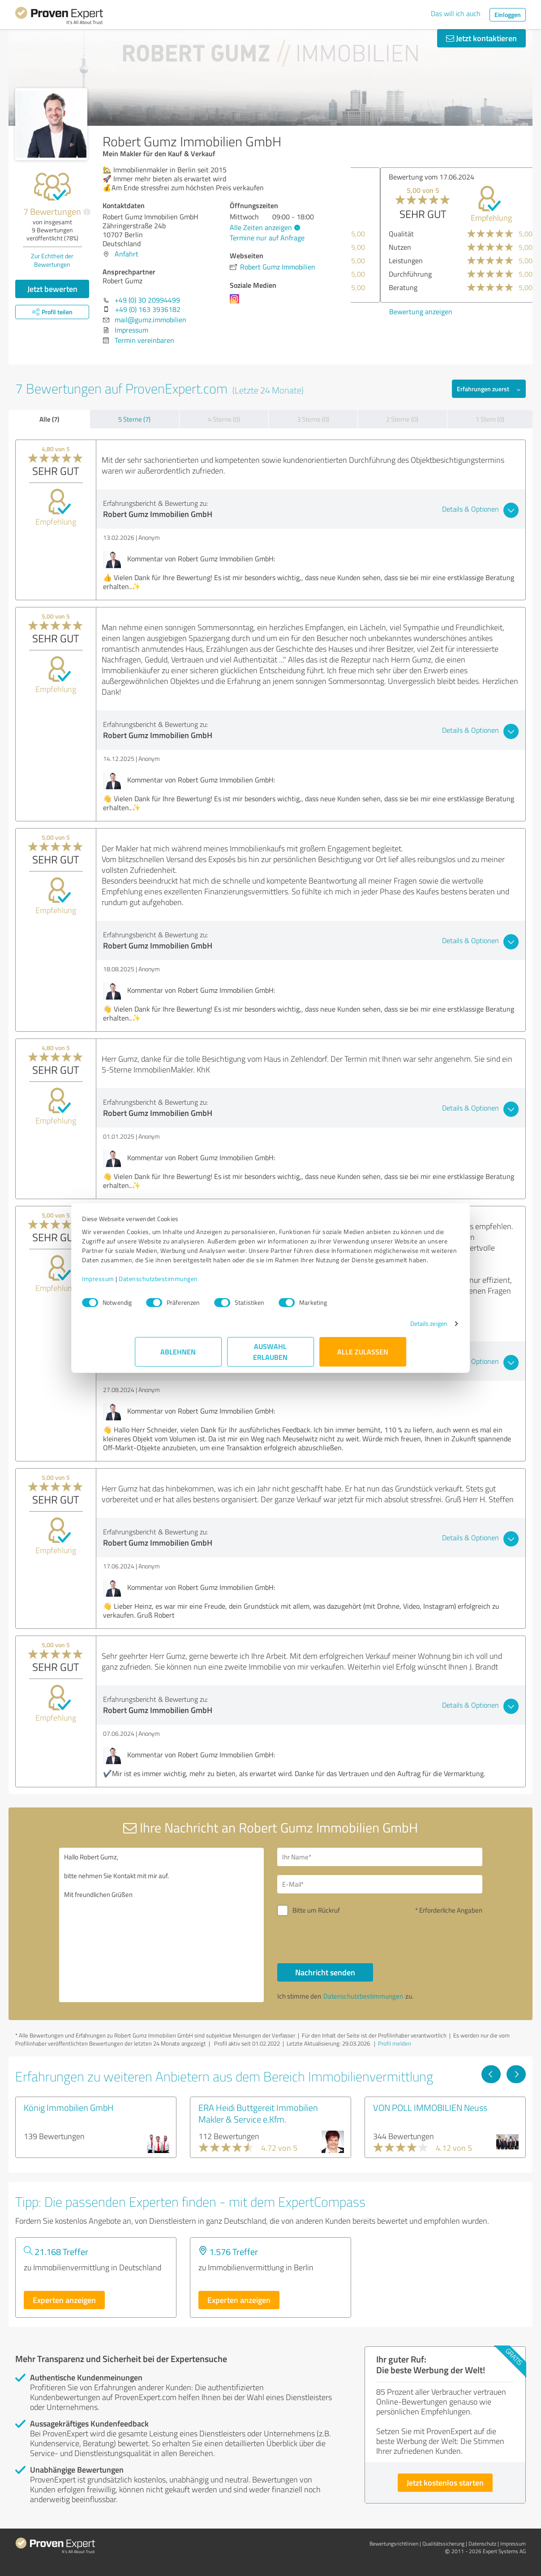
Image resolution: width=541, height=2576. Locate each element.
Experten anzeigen (64, 2300)
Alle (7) (49, 419)
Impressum (151, 1288)
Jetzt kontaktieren (481, 38)
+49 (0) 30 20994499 (147, 300)
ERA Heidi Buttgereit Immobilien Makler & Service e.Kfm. (258, 2113)
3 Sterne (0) (313, 419)
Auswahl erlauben (270, 1360)
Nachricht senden (325, 1972)
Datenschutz (482, 2543)
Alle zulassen (362, 1361)
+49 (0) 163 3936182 (147, 309)
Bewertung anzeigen (391, 311)
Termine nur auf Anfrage (267, 238)
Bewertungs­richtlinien (393, 2543)
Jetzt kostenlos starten (445, 2482)
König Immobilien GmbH (69, 2107)
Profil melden (394, 2043)
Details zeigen (376, 1333)
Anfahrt (126, 254)
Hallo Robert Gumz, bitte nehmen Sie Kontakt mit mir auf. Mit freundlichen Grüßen (161, 1925)
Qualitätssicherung (443, 2543)
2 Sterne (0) (402, 419)
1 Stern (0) (490, 419)
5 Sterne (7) (134, 419)
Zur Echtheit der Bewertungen (52, 260)
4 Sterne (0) (224, 419)
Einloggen (507, 14)
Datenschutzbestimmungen (211, 1288)
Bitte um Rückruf (316, 1910)
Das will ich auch (456, 13)
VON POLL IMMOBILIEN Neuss (430, 2107)
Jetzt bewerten (52, 289)
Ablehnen (178, 1361)
